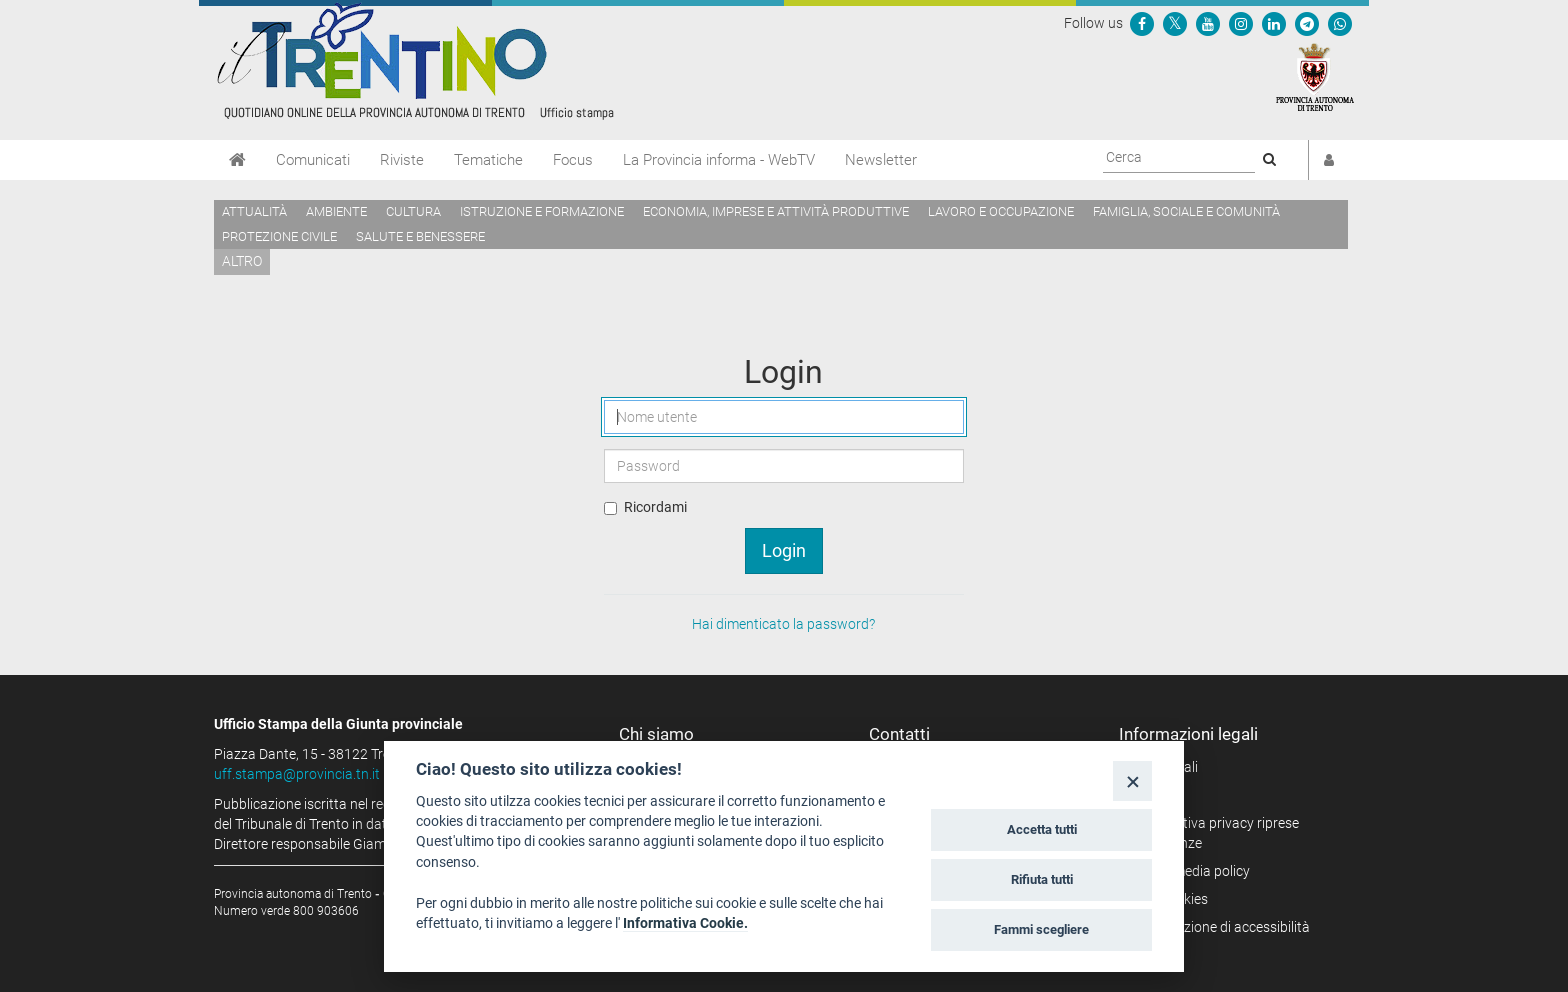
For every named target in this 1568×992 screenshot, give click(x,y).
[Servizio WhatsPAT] (1340, 23)
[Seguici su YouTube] (1208, 23)
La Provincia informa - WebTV (719, 160)
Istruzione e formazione (542, 211)
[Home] (237, 160)
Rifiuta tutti (1042, 879)
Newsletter (881, 160)
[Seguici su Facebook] (1142, 23)
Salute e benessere (420, 236)
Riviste (402, 160)
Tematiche (488, 160)
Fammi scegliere (1041, 929)
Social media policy (1191, 871)
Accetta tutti (1042, 829)
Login (784, 550)
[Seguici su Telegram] (1307, 23)
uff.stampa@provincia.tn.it (297, 774)
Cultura (413, 211)
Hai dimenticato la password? (783, 624)
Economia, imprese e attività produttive (776, 211)
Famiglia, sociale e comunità (1186, 211)
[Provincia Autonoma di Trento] (1315, 76)
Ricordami (655, 507)
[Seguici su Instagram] (1241, 23)
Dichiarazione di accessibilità (1221, 927)
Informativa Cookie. (685, 923)
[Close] (1132, 780)
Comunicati (313, 160)
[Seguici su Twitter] (1175, 23)
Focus (573, 160)
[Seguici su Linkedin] (1274, 23)
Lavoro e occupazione (1001, 211)
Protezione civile (279, 236)
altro (242, 261)
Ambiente (336, 211)
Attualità (254, 211)
